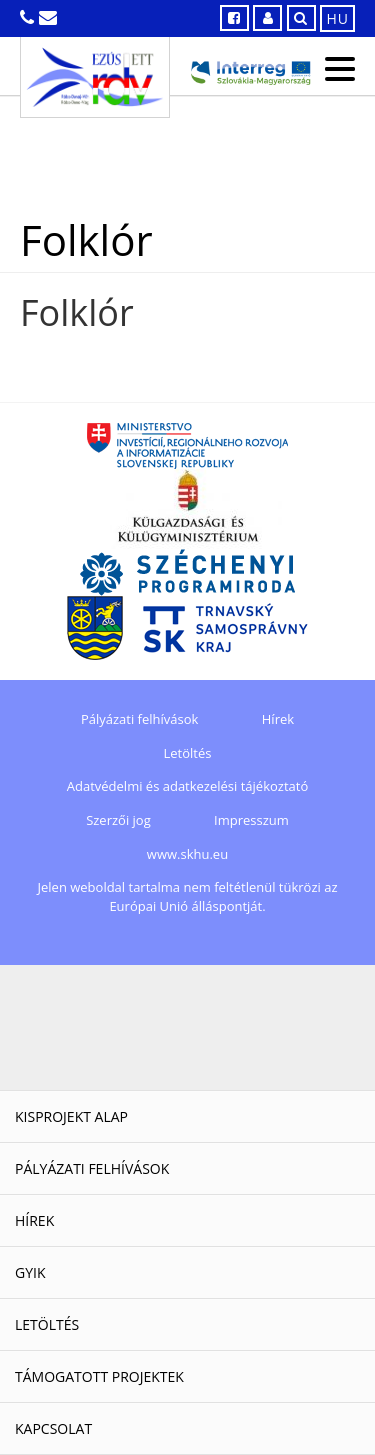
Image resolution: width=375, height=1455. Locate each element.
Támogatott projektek (99, 1376)
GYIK (30, 1272)
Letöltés (188, 753)
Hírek (278, 719)
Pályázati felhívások (139, 719)
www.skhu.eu (187, 854)
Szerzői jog (118, 820)
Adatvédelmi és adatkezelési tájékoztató (187, 786)
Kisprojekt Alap (71, 1116)
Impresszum (251, 820)
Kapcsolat (53, 1428)
